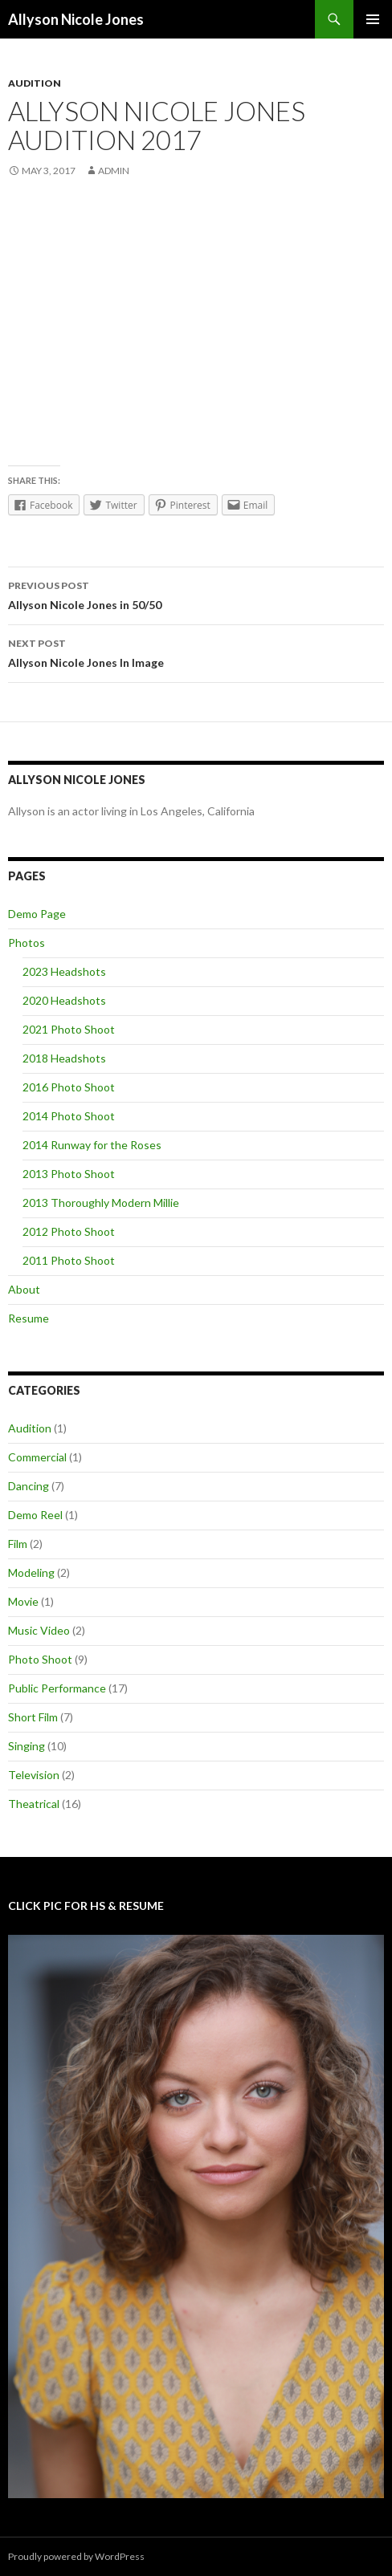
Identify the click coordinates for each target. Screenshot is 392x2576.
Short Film (33, 1717)
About (24, 1289)
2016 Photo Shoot (68, 1087)
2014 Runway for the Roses (91, 1145)
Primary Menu (372, 19)
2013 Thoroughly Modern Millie (100, 1202)
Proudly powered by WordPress (76, 2556)
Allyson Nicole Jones (76, 19)
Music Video (39, 1630)
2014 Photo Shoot (68, 1116)
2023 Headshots (64, 971)
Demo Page (37, 913)
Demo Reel (35, 1515)
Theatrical (33, 1803)
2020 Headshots (64, 1000)
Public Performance (57, 1688)
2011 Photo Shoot (68, 1260)
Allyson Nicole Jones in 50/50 (196, 593)
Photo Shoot (40, 1659)
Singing (26, 1746)
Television (33, 1775)
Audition (34, 83)
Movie (23, 1601)
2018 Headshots (64, 1058)
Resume (28, 1318)
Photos (26, 942)
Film (17, 1543)
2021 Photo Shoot (68, 1029)
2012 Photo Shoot (68, 1231)
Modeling (31, 1572)
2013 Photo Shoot (68, 1173)
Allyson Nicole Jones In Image (196, 651)
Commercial (37, 1457)
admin (113, 171)
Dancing (28, 1486)
